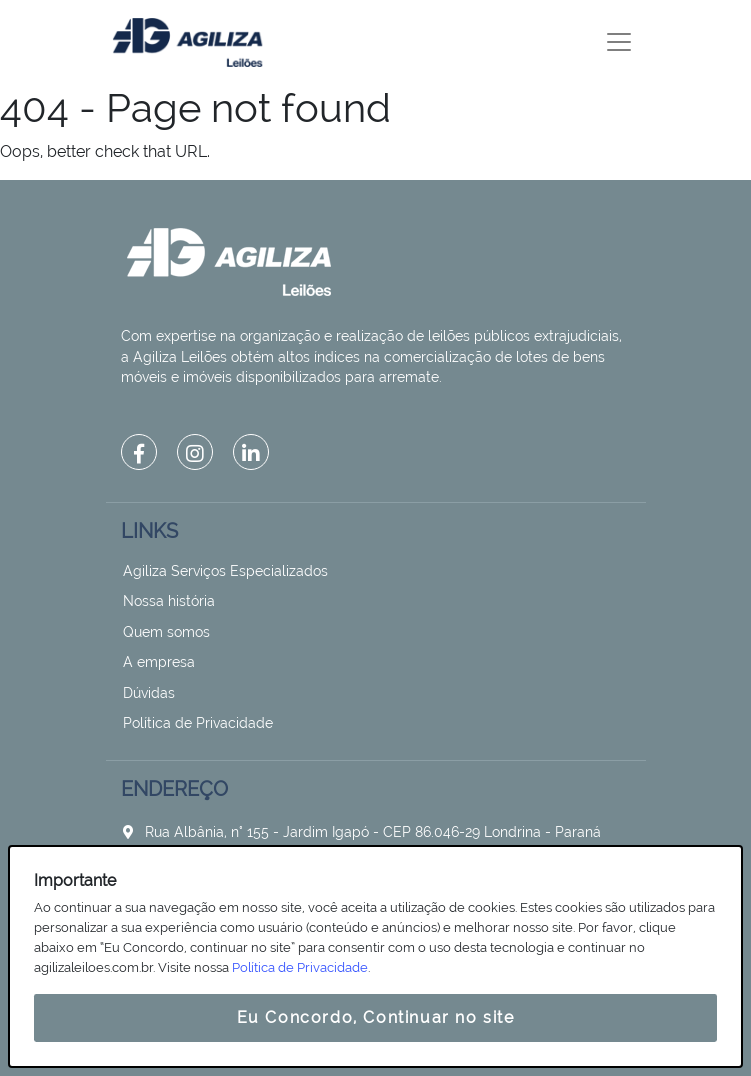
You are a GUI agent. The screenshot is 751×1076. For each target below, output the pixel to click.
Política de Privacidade (198, 723)
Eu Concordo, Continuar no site (376, 1017)
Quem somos (166, 632)
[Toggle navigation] (619, 42)
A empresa (159, 662)
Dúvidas (149, 693)
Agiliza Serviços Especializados (225, 571)
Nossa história (169, 601)
